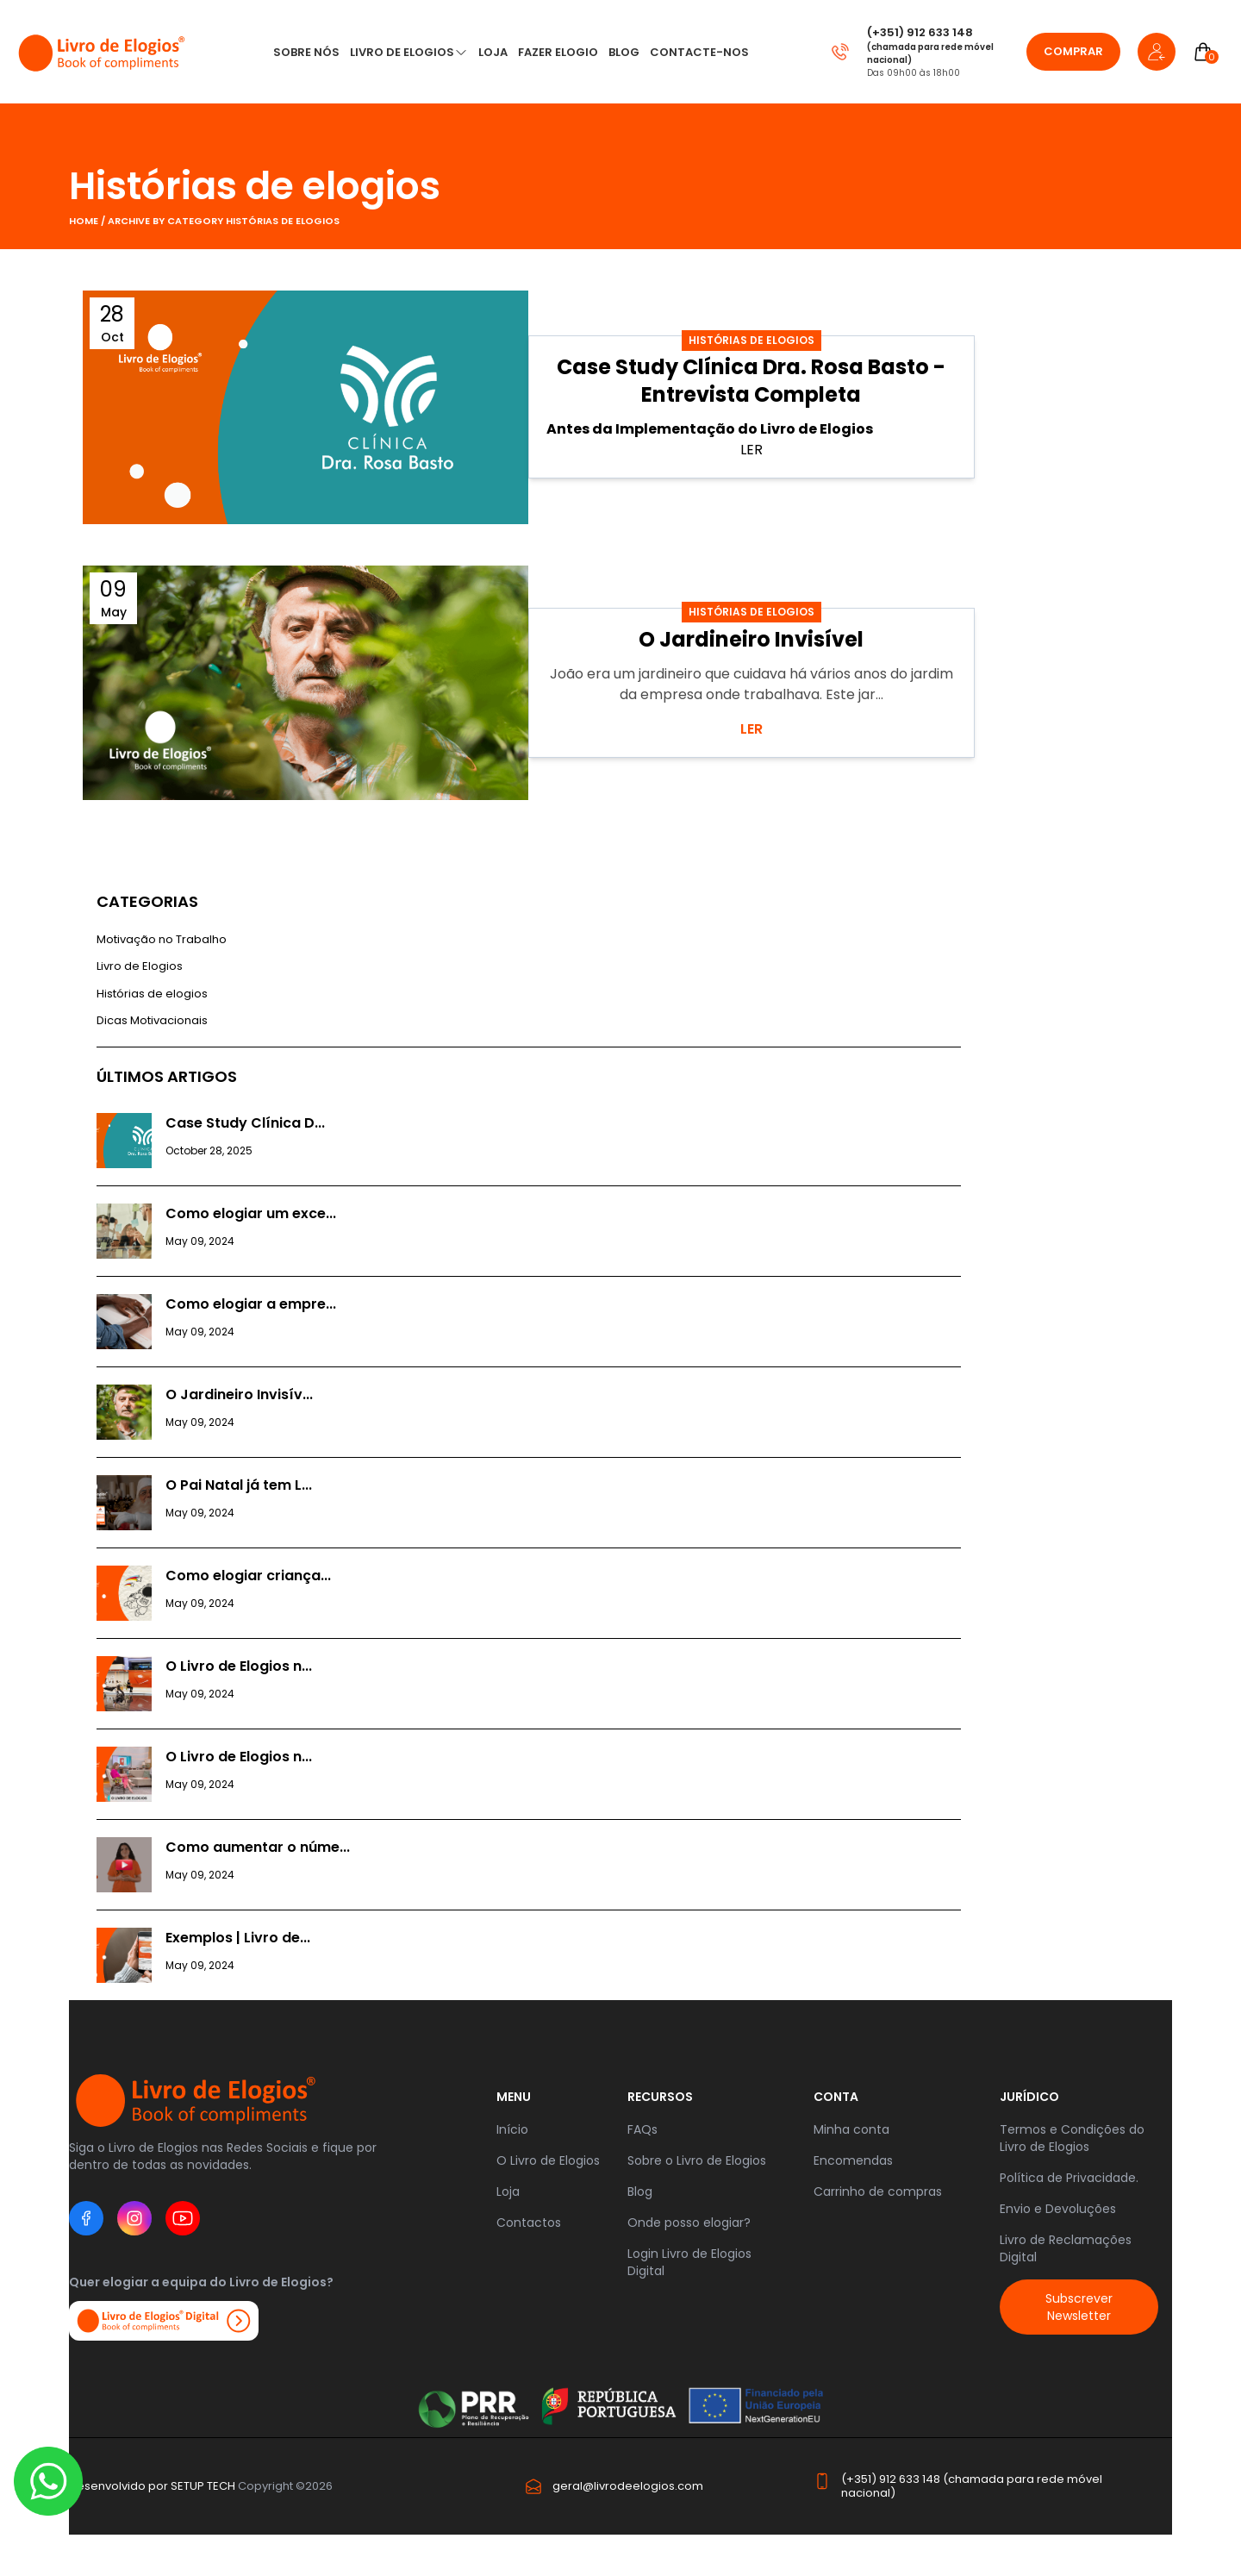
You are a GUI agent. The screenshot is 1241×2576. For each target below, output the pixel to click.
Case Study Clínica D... (245, 1123)
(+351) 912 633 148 (920, 32)
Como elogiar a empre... (250, 1304)
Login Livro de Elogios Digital (689, 2262)
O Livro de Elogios (548, 2160)
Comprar (1073, 51)
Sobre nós (306, 52)
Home (85, 221)
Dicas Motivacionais (152, 1020)
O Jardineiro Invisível (751, 639)
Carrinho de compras (878, 2191)
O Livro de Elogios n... (238, 1666)
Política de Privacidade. (1069, 2177)
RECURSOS (660, 2096)
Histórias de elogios (254, 185)
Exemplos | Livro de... (237, 1938)
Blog (623, 52)
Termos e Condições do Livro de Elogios (1072, 2138)
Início (512, 2129)
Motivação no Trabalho (162, 939)
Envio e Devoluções (1058, 2208)
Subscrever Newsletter (1079, 2307)
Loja (508, 2191)
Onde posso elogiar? (689, 2222)
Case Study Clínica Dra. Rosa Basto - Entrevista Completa (751, 381)
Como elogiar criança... (248, 1575)
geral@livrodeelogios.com (627, 2486)
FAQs (642, 2129)
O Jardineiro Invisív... (239, 1394)
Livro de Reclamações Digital (1066, 2248)
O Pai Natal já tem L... (238, 1485)
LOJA (493, 52)
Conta (836, 2096)
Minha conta (851, 2129)
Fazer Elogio (558, 52)
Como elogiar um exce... (250, 1213)
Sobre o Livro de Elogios (696, 2160)
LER (751, 729)
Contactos (528, 2222)
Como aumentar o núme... (257, 1847)
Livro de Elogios (402, 52)
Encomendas (853, 2160)
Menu (513, 2096)
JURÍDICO (1029, 2096)
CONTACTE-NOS (699, 52)
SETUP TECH (203, 2486)
